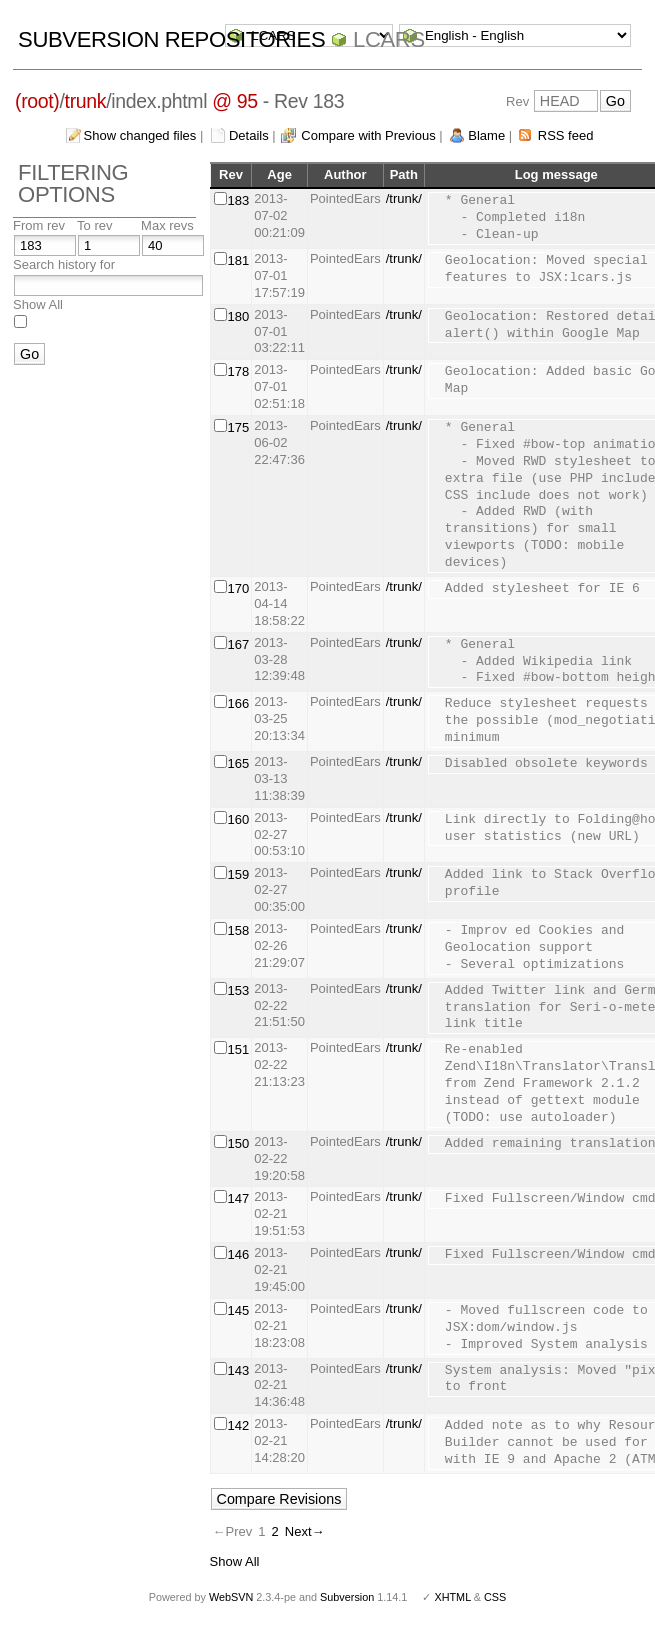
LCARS (389, 39)
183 (239, 200)
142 (239, 1425)
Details (249, 135)
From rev (39, 225)
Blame (486, 135)
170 (239, 588)
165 (239, 763)
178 (239, 371)
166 (239, 703)
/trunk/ (404, 198)
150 (239, 1143)
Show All (38, 304)
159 (239, 874)
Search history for (64, 264)
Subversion (347, 1597)
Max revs (167, 225)
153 (239, 990)
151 (239, 1049)
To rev (94, 225)
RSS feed (566, 135)
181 (239, 260)
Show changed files (140, 135)
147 (239, 1198)
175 (239, 427)
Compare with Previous (368, 135)
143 (239, 1370)
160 (239, 819)
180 (239, 316)
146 (239, 1254)
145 (239, 1310)
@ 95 (235, 101)
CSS (495, 1597)
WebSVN (231, 1597)
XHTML (452, 1597)
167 (239, 644)
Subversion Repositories (171, 39)
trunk (86, 101)
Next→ (305, 1531)
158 (239, 930)
